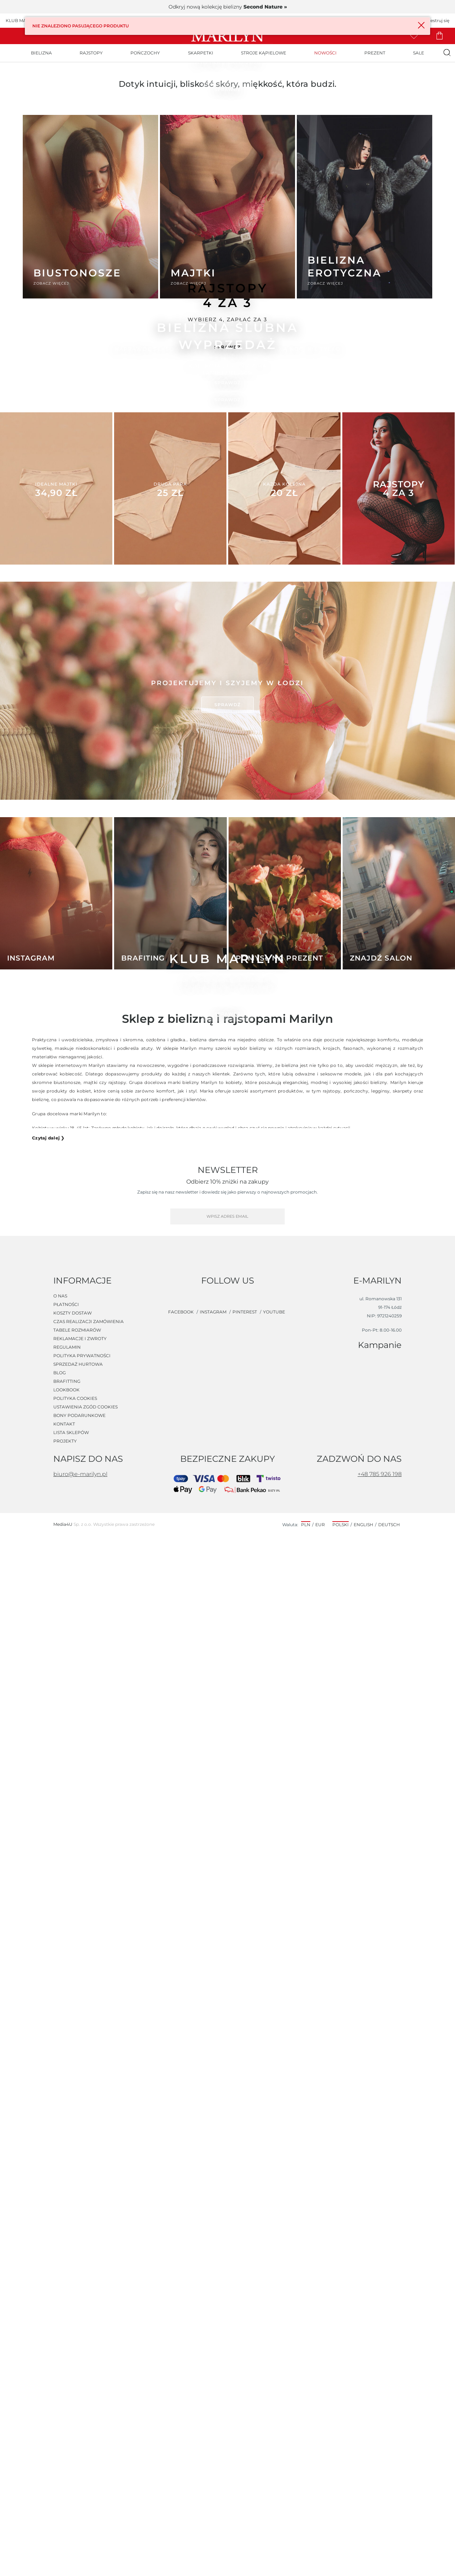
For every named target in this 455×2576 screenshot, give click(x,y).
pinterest (245, 2352)
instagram (214, 2352)
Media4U (63, 2564)
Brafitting (66, 2421)
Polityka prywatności (82, 2395)
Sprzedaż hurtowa (78, 2404)
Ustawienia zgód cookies (85, 2447)
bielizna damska (208, 2113)
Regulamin (67, 2387)
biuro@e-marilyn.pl (80, 2514)
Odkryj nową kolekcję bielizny (227, 7)
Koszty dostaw (72, 2353)
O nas (60, 2336)
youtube (274, 2352)
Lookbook (66, 2430)
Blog (59, 2413)
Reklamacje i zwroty (80, 2378)
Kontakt (64, 2464)
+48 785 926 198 (380, 2514)
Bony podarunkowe (79, 2455)
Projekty (65, 2481)
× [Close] (419, 25)
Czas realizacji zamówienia (88, 2361)
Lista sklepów (71, 2472)
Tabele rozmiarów (77, 2370)
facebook (181, 2352)
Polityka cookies (75, 2438)
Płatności (66, 2344)
